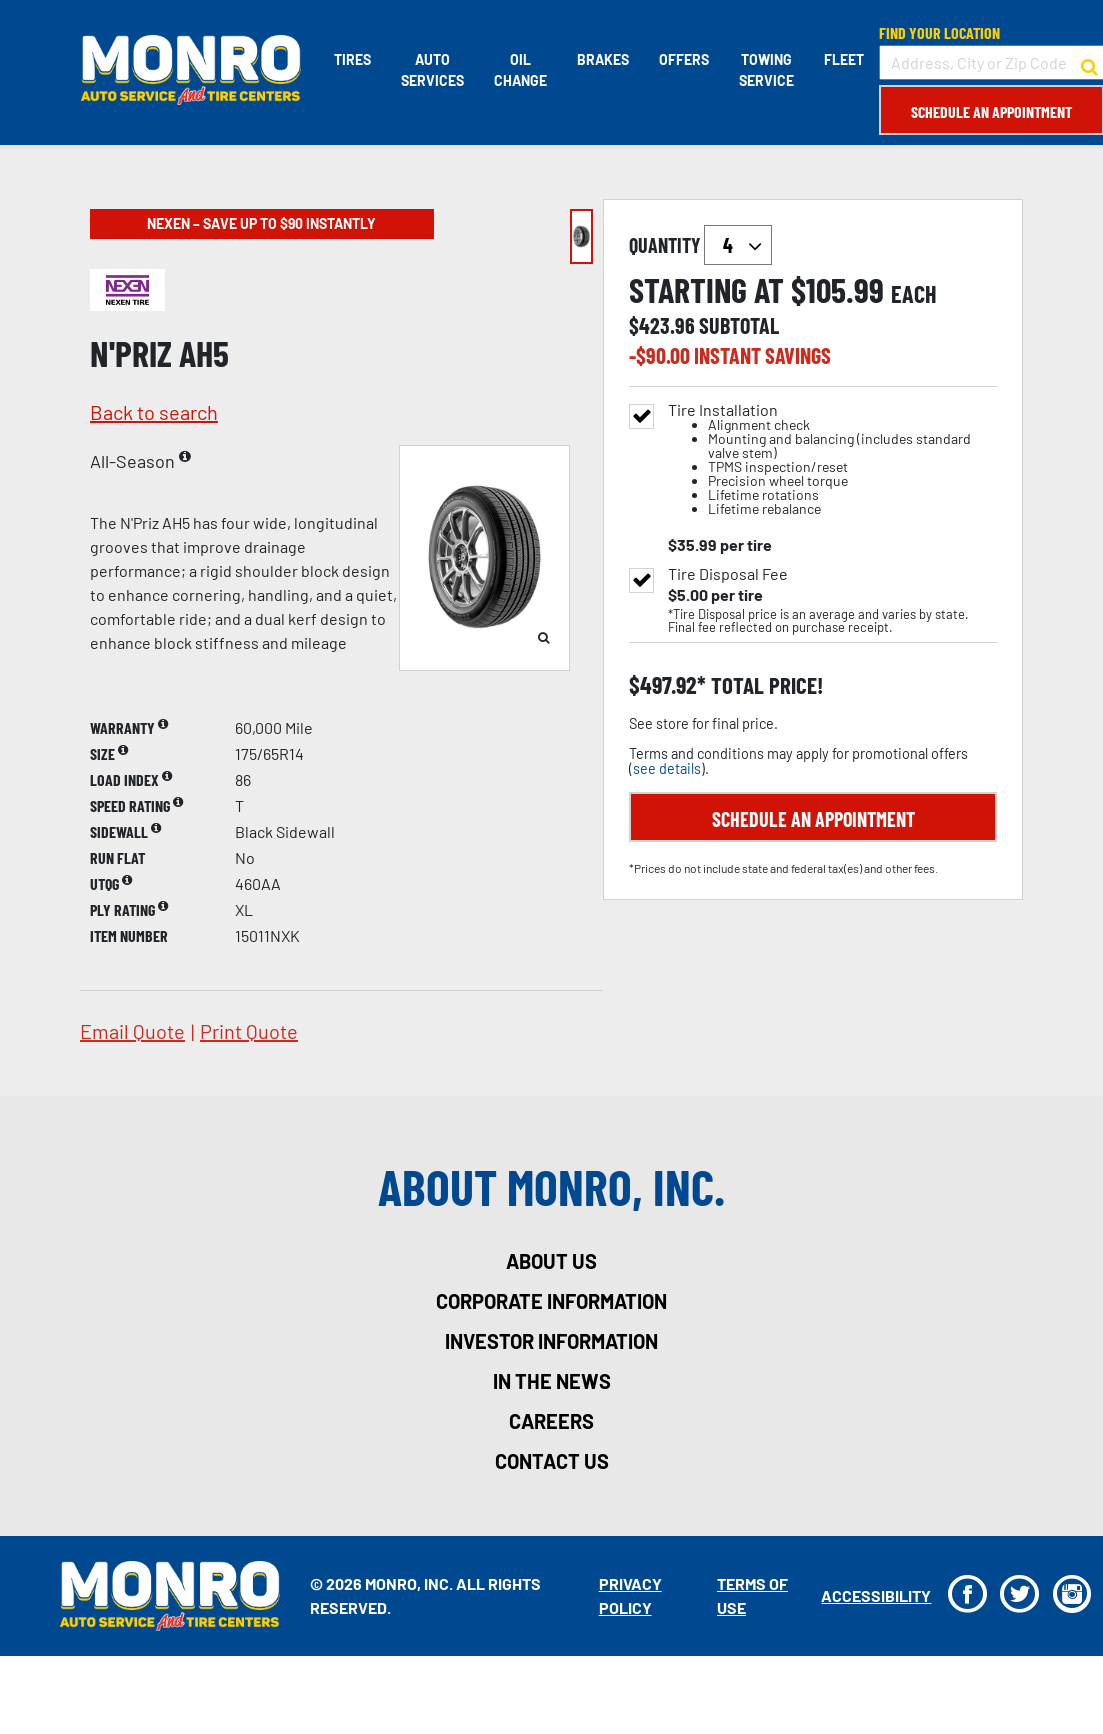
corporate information (551, 1301)
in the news (552, 1381)
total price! (764, 685)
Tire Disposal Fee (728, 574)
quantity (700, 245)
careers (551, 1421)
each (914, 294)
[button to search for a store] (1088, 63)
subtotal (739, 325)
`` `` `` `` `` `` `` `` (738, 245)
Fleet (843, 59)
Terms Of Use (751, 1595)
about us (551, 1261)
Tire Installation (832, 459)
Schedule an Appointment (990, 111)
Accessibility (875, 1595)
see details (667, 768)
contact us (552, 1461)
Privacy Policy (629, 1595)
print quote (249, 1031)
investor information (551, 1341)
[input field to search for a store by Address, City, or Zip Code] (990, 62)
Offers (683, 59)
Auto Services (431, 70)
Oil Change (519, 70)
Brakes (602, 59)
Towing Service (765, 70)
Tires (351, 59)
